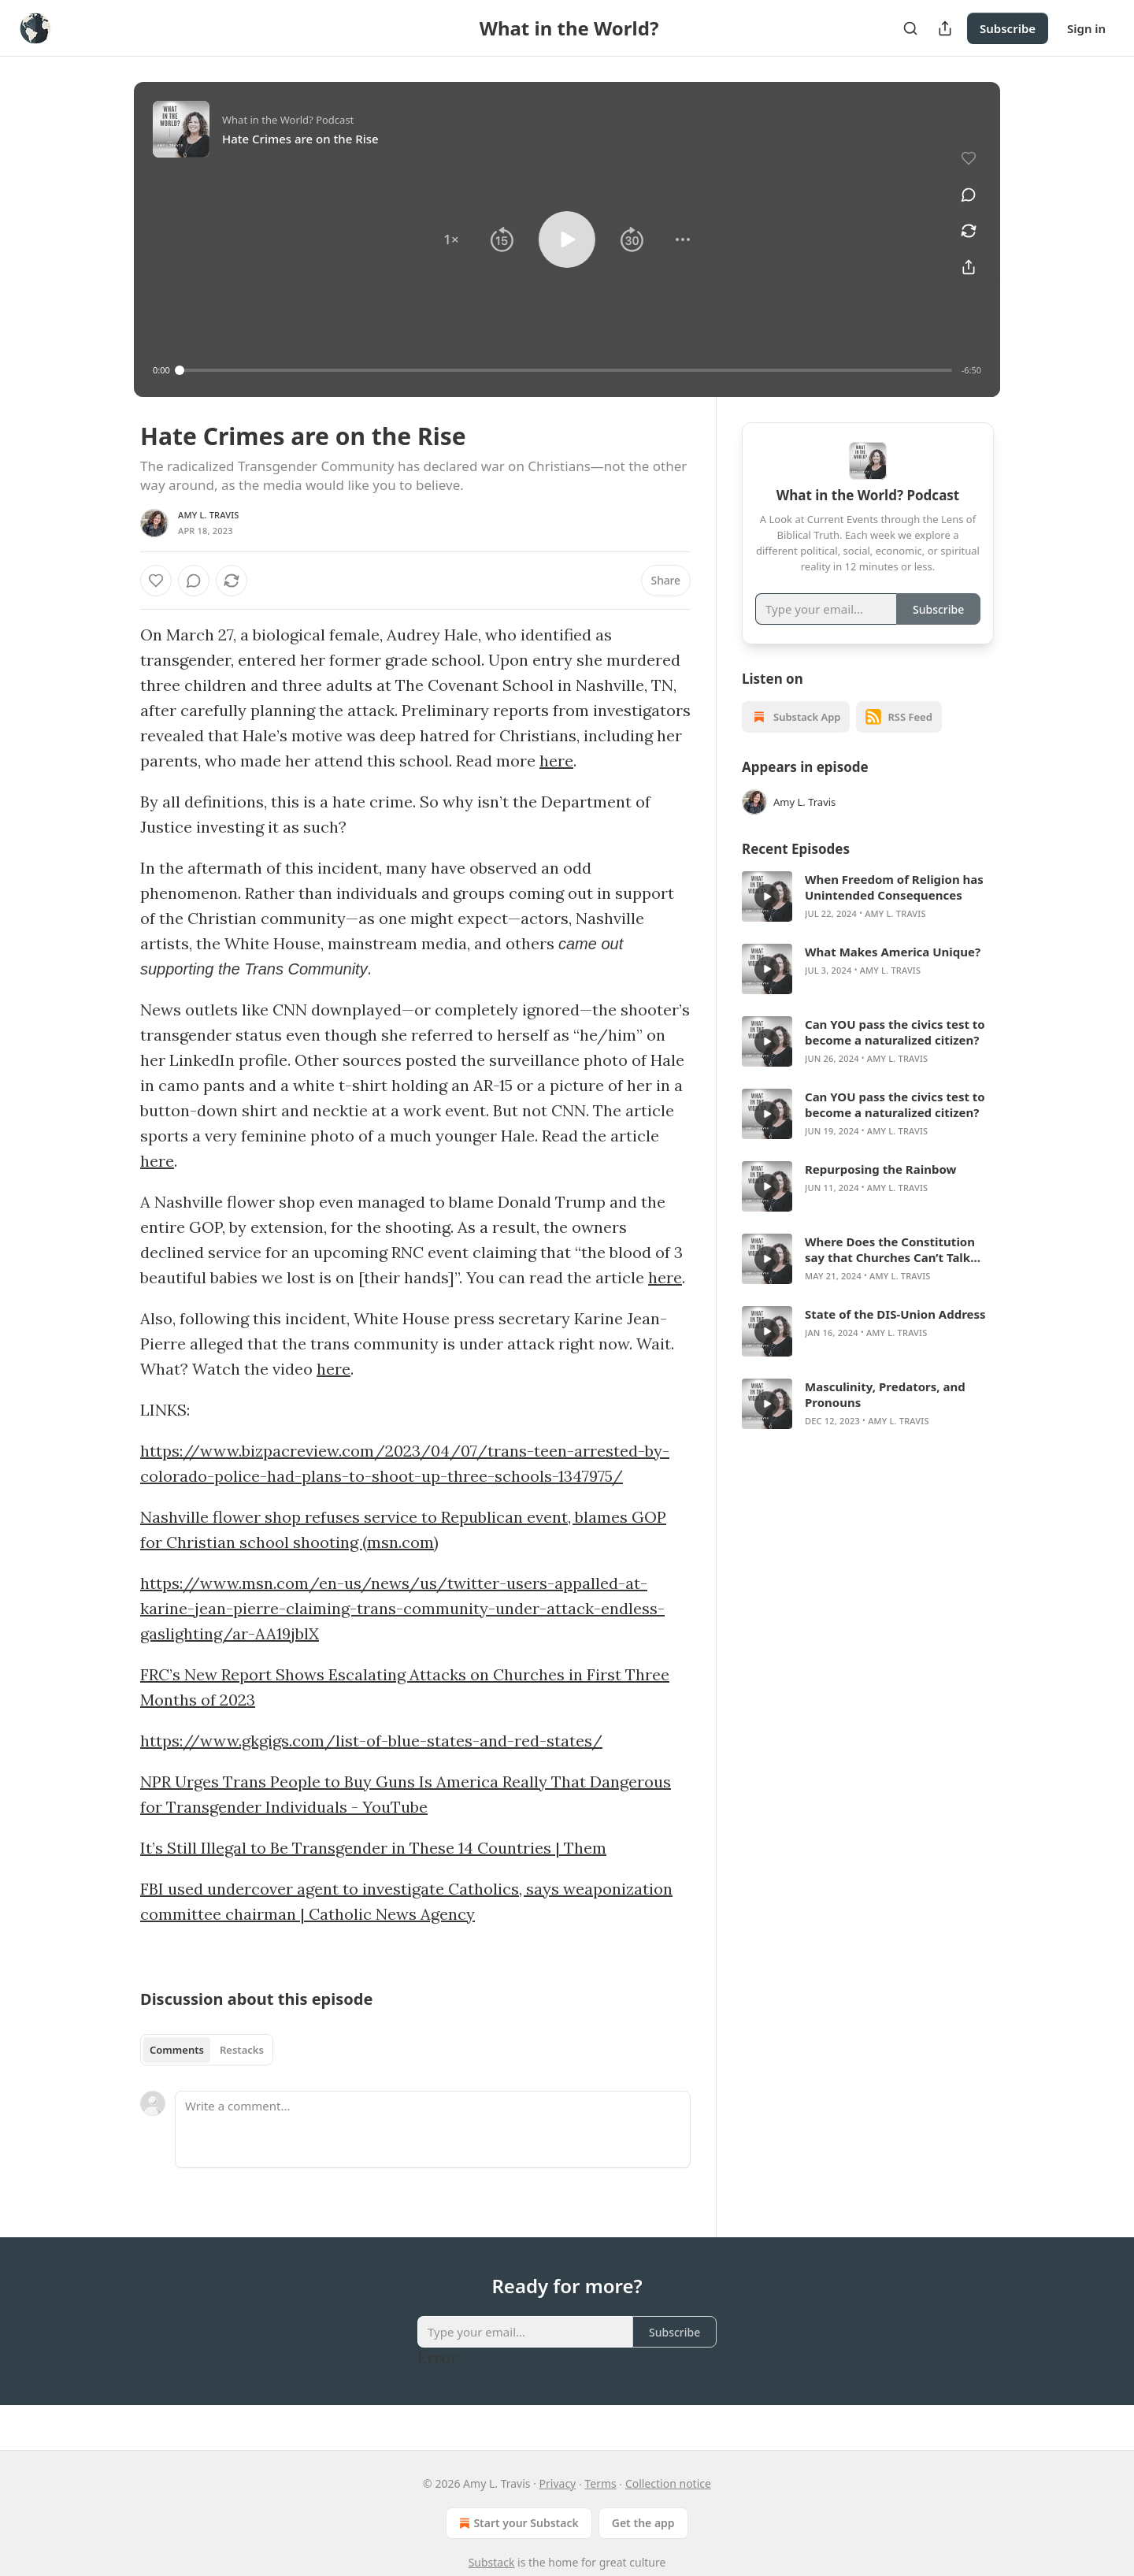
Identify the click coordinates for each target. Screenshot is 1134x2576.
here (556, 760)
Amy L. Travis (208, 515)
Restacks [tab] (242, 2050)
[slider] (566, 370)
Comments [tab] (177, 2050)
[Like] (156, 580)
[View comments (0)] (968, 194)
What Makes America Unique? (892, 971)
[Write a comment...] (433, 2129)
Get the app (643, 2522)
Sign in (1086, 28)
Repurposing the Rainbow (880, 1189)
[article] (868, 916)
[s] (767, 916)
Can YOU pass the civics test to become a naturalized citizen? (895, 1051)
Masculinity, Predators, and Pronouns (885, 1414)
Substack (492, 2562)
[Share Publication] (945, 28)
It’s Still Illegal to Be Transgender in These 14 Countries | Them (373, 1848)
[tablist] (206, 2050)
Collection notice (668, 2483)
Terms (600, 2483)
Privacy (557, 2483)
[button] (451, 239)
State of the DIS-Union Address (895, 1334)
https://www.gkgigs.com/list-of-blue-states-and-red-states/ (371, 1740)
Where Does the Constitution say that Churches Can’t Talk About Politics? (890, 1269)
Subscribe (1008, 28)
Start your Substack (517, 2523)
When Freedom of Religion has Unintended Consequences (894, 906)
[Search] (910, 28)
